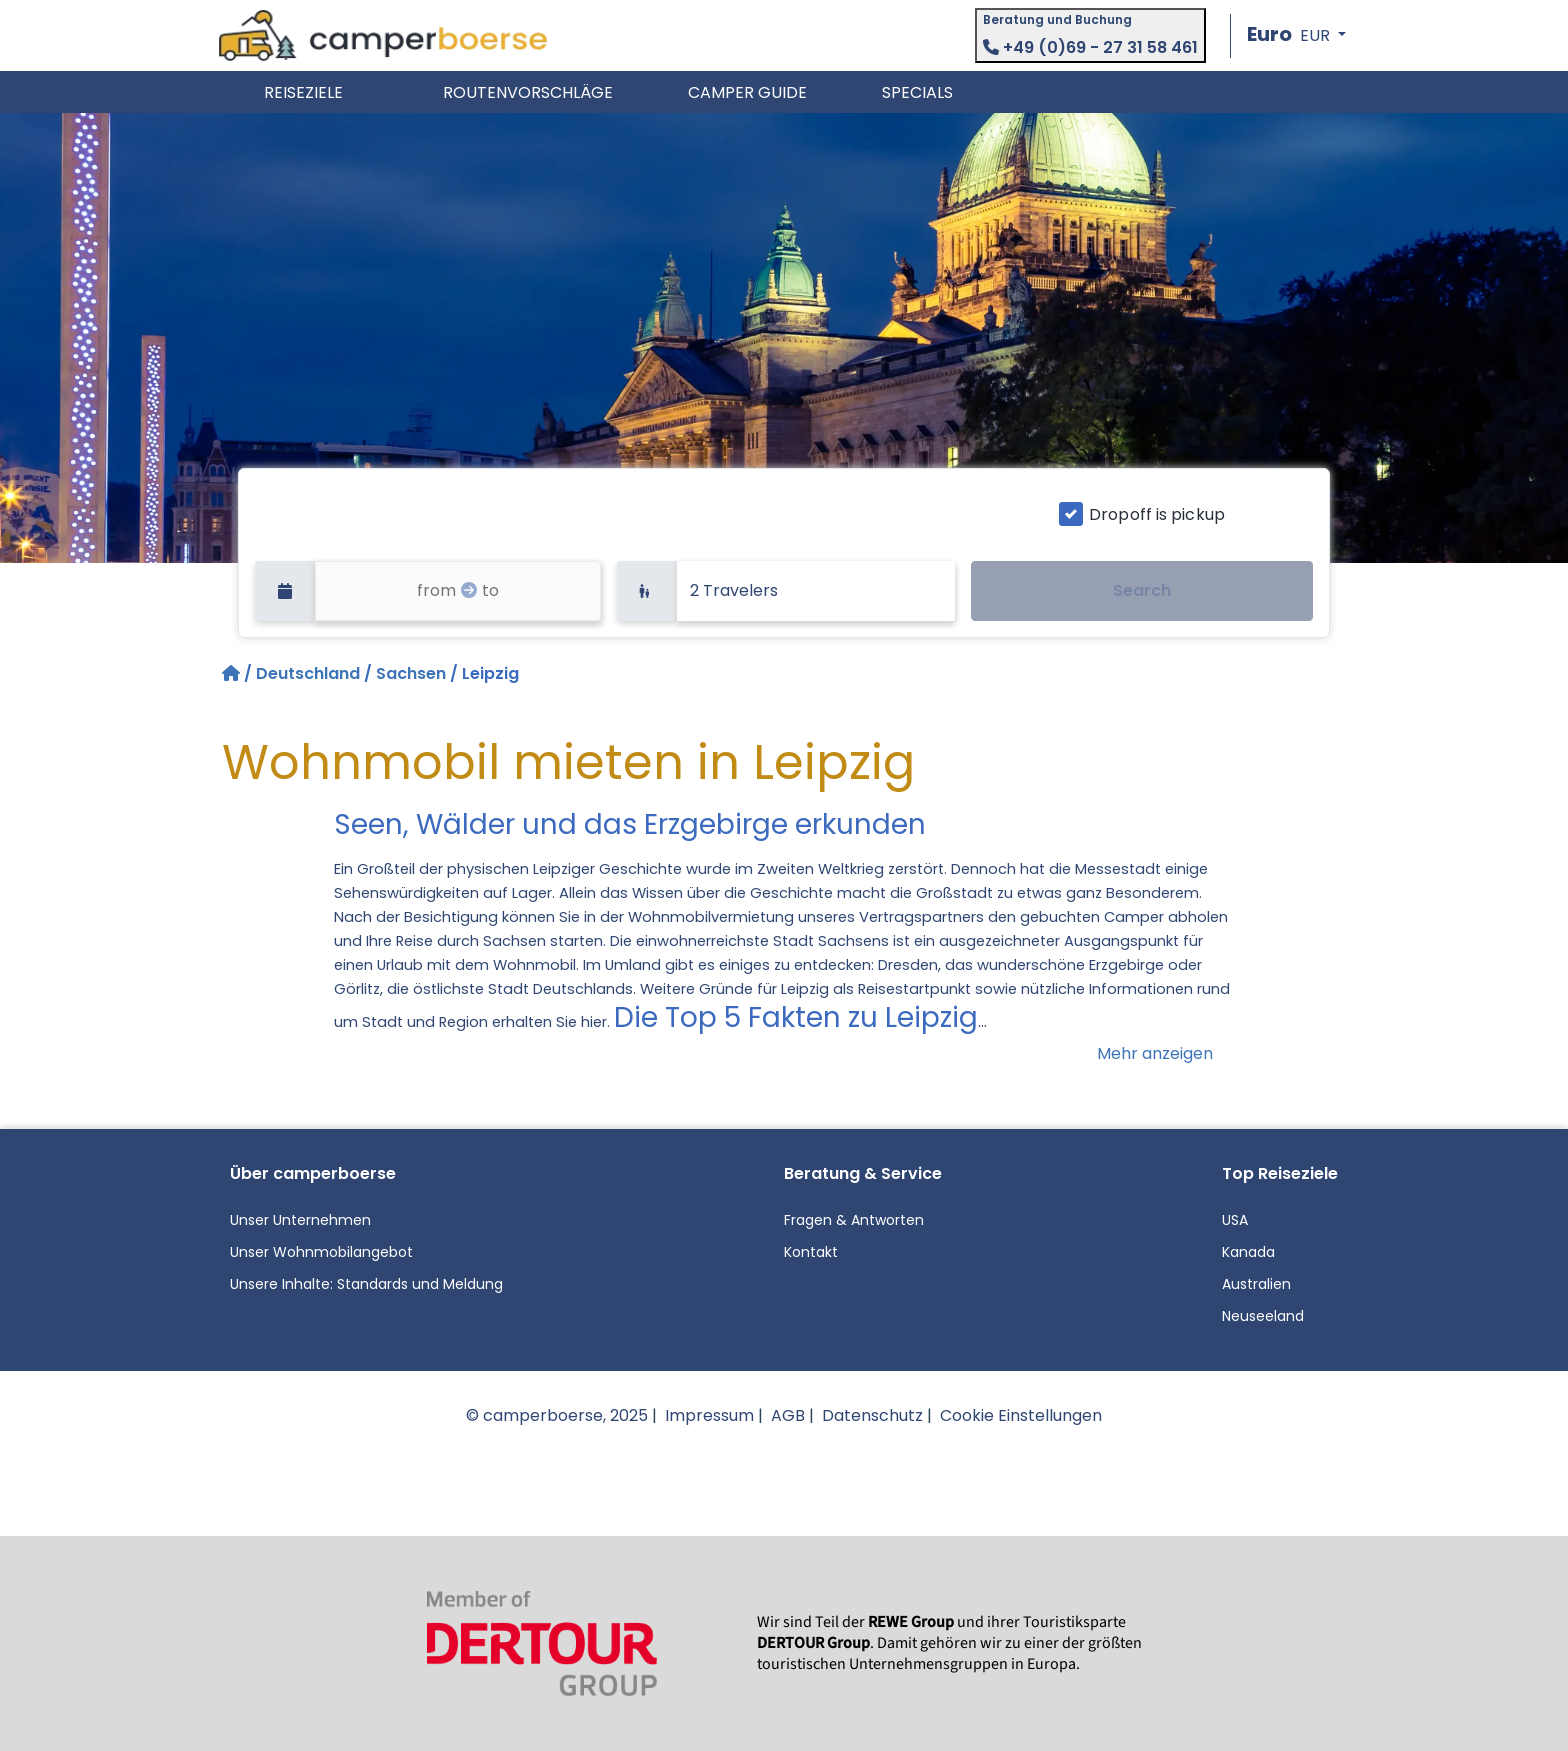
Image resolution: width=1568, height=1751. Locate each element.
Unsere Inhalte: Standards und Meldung (366, 1284)
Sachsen (411, 673)
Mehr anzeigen (1155, 1053)
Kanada (1248, 1252)
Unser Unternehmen (300, 1220)
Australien (1256, 1284)
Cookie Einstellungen (1021, 1415)
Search (1142, 590)
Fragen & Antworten (854, 1220)
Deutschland (308, 673)
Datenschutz (872, 1415)
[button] (1296, 35)
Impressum (709, 1415)
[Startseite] (233, 673)
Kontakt (811, 1252)
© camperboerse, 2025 (557, 1415)
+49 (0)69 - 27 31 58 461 (1090, 47)
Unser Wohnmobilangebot (321, 1252)
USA (1235, 1220)
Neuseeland (1263, 1316)
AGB (788, 1415)
